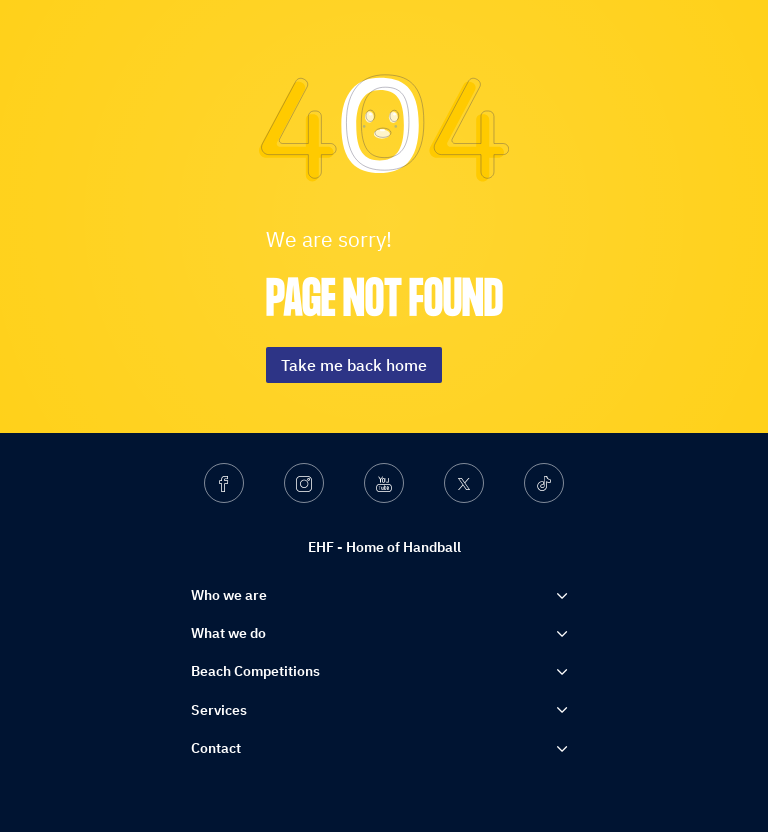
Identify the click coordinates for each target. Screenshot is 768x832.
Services (219, 710)
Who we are (229, 595)
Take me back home (354, 365)
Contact (216, 748)
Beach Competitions (255, 671)
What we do (228, 633)
